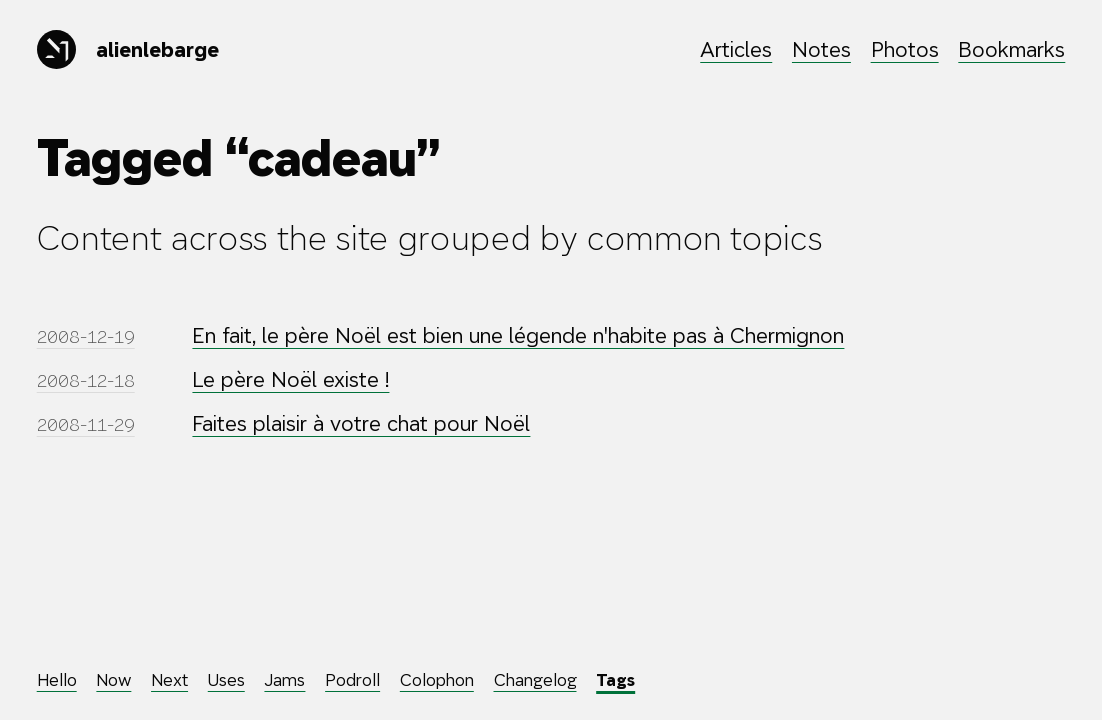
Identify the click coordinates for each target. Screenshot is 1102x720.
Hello (57, 680)
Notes (821, 49)
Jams (284, 680)
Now (113, 680)
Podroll (352, 680)
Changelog (535, 680)
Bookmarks (1011, 49)
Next (169, 680)
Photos (905, 49)
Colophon (437, 680)
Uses (226, 680)
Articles (736, 49)
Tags (615, 680)
